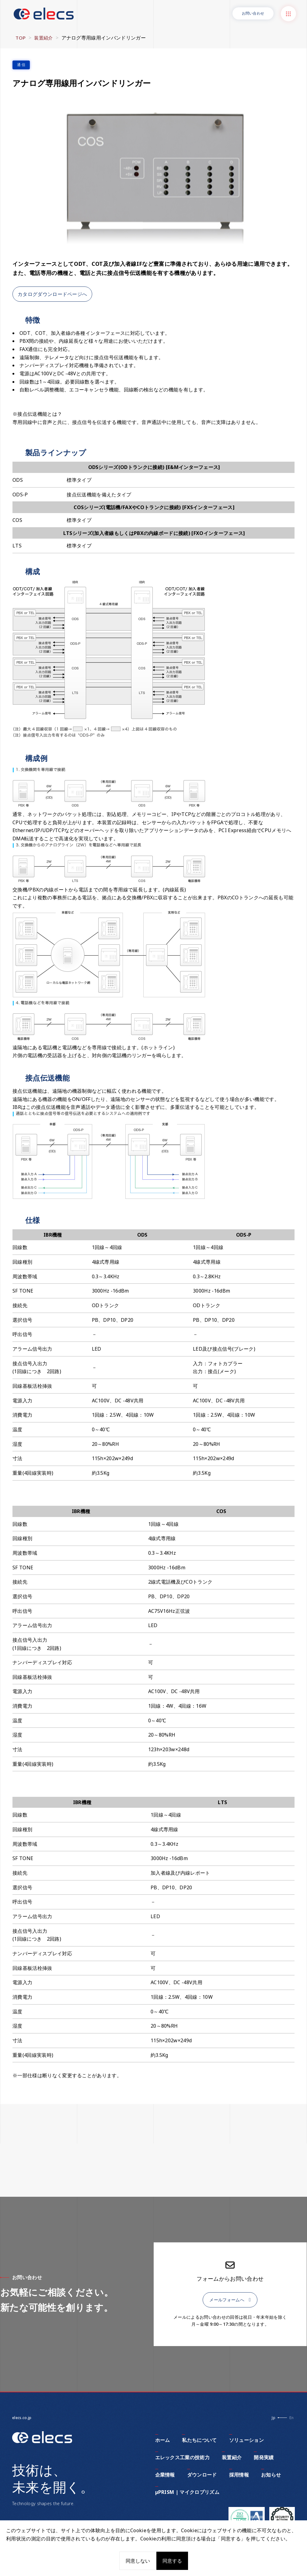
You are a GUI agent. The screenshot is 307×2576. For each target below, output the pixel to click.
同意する (172, 2560)
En (291, 2417)
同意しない (138, 2560)
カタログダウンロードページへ (52, 291)
